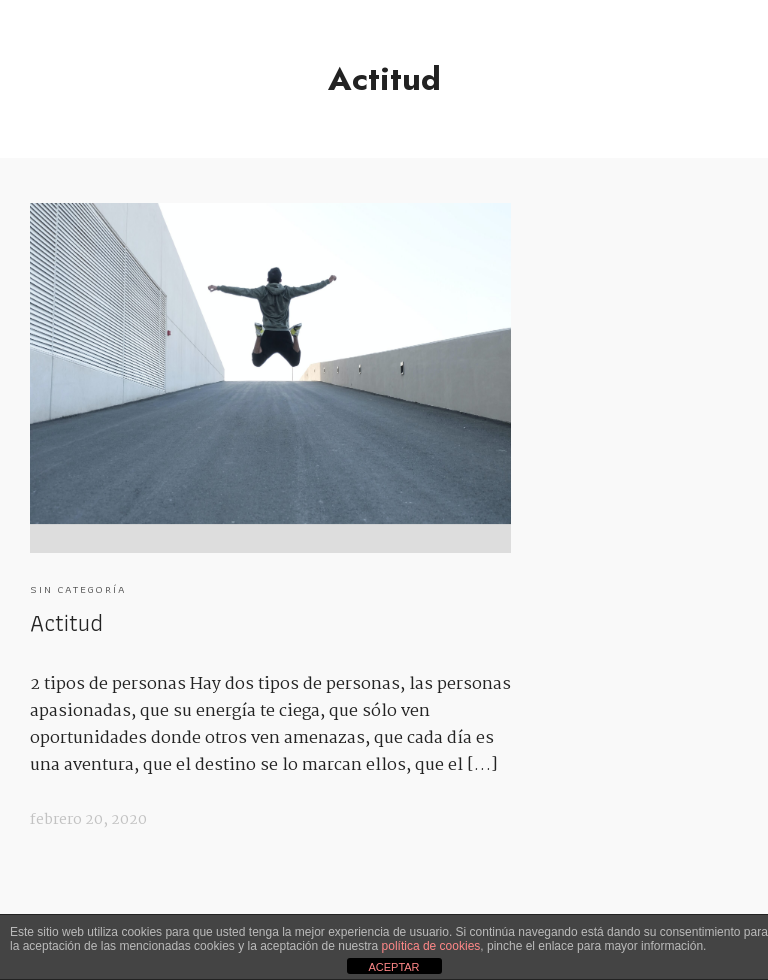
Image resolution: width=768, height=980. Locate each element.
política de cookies (431, 946)
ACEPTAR (393, 967)
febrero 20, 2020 (88, 820)
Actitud (66, 622)
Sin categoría (78, 589)
